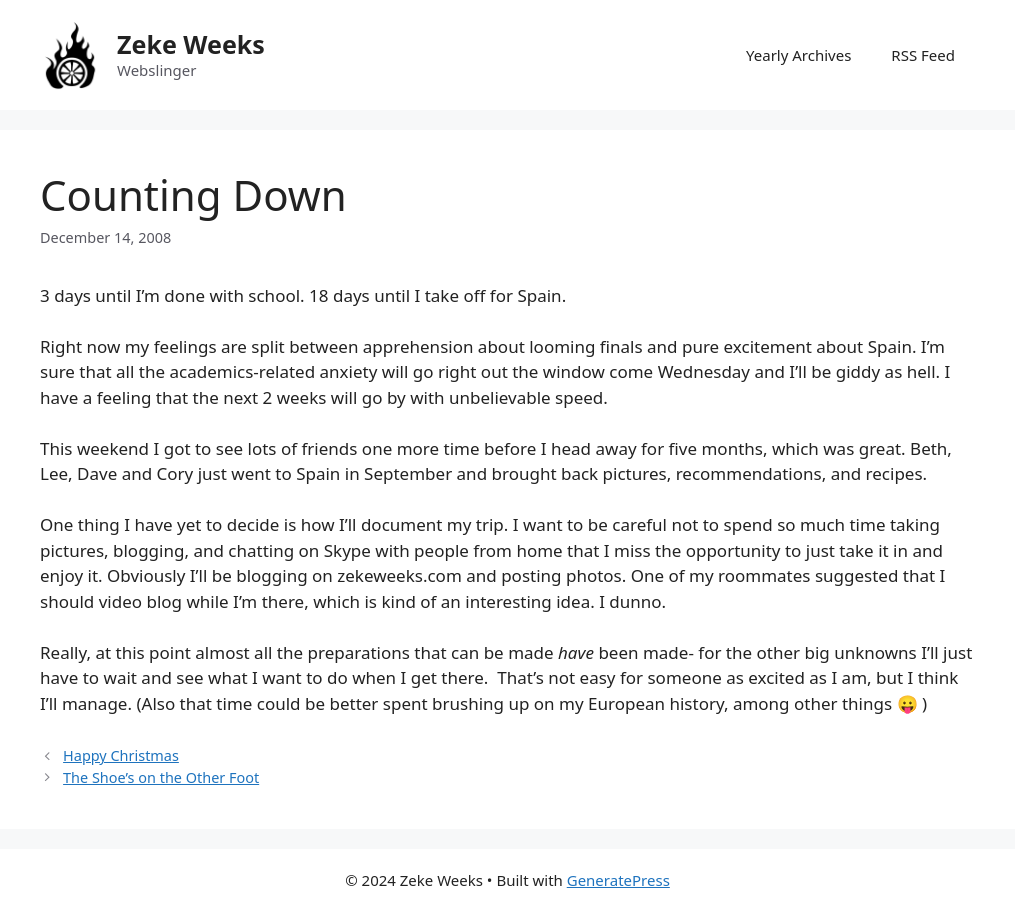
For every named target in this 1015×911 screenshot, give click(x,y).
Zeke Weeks (191, 44)
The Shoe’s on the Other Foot (161, 777)
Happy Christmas (121, 755)
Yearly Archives (798, 55)
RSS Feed (923, 55)
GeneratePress (618, 880)
